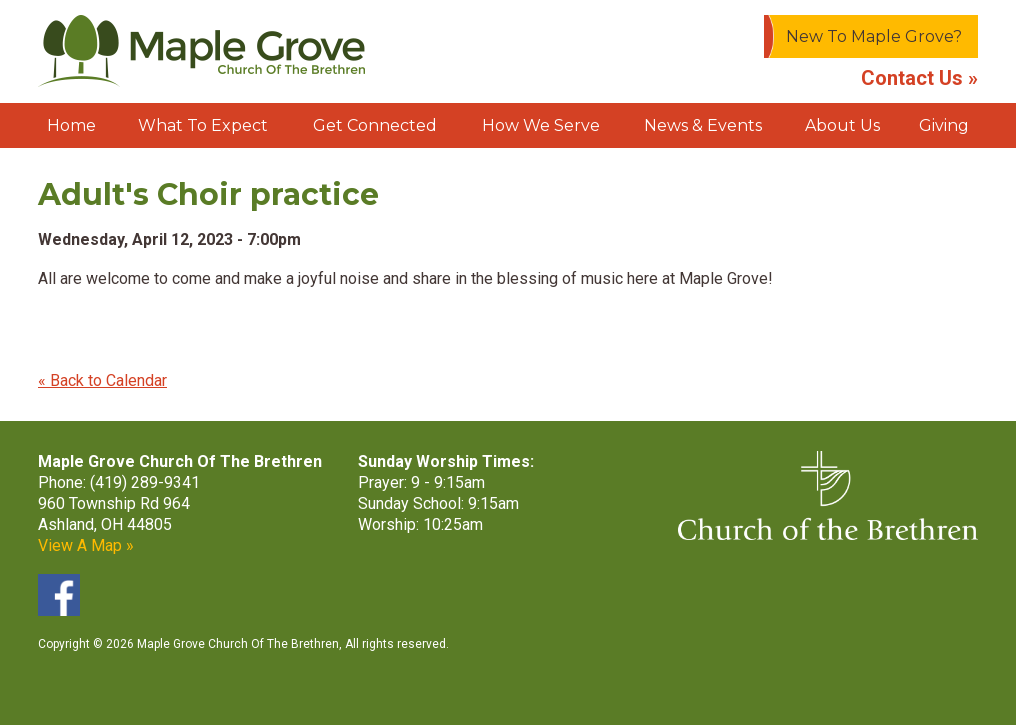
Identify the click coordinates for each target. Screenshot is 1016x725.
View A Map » (86, 545)
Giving (944, 125)
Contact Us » (919, 78)
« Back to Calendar (102, 380)
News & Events (703, 125)
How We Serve (541, 125)
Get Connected (375, 125)
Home (71, 125)
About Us (842, 125)
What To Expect (203, 125)
